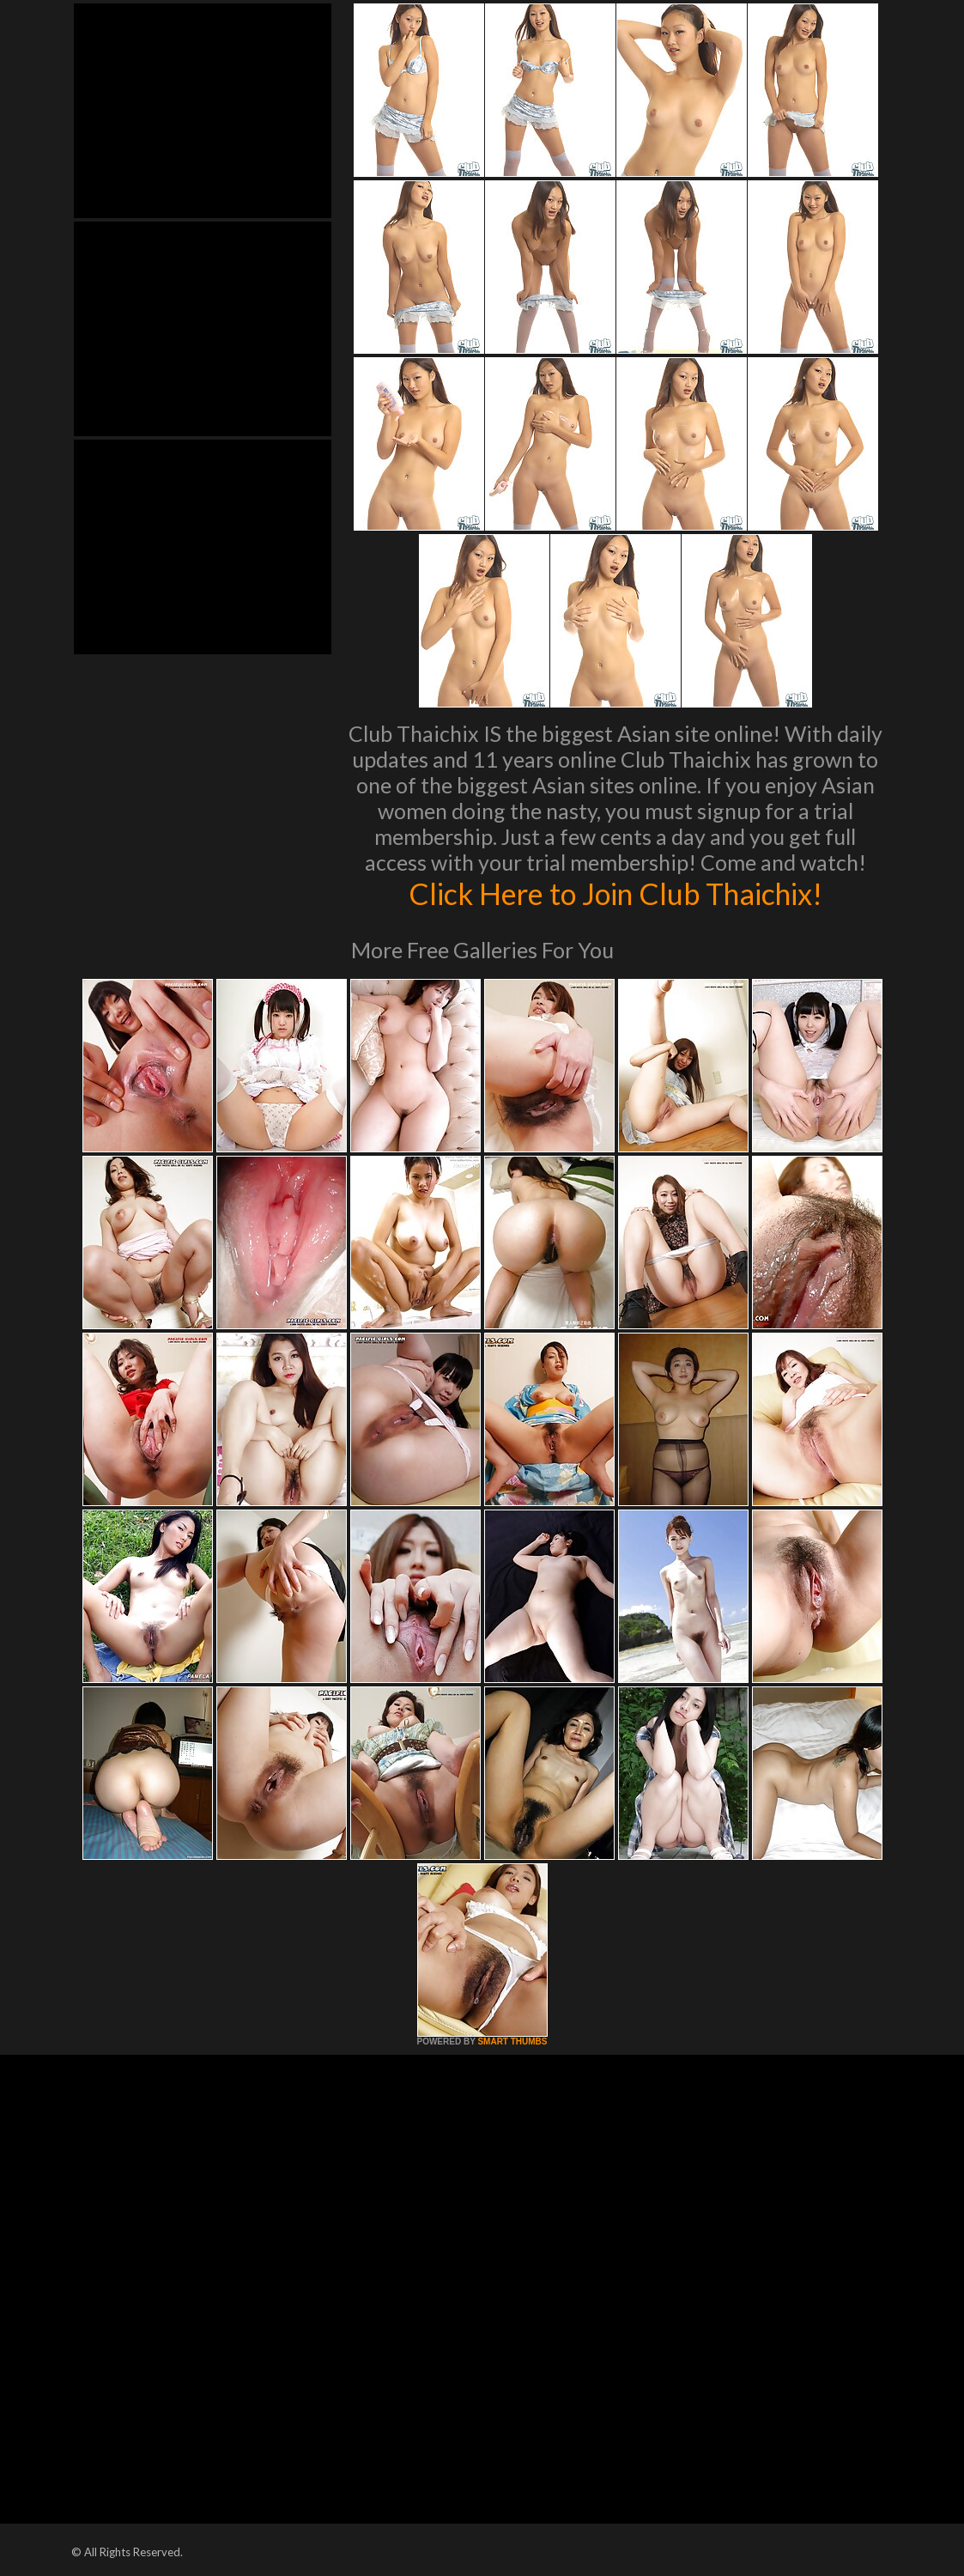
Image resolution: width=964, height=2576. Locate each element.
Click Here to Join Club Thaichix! (615, 893)
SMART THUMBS (512, 2041)
